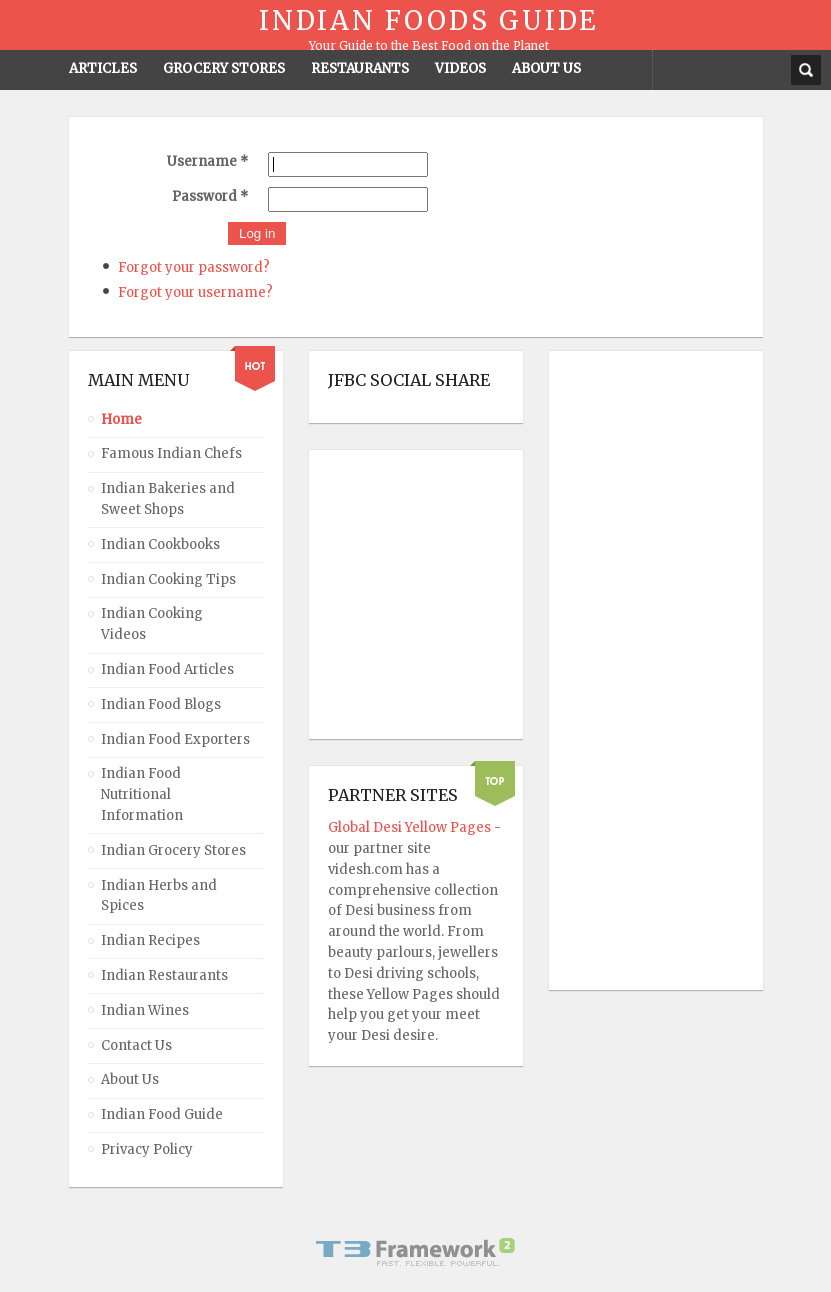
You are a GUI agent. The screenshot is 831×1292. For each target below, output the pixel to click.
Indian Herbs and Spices (159, 896)
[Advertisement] (648, 671)
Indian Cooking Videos (152, 624)
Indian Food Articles (167, 669)
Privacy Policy (147, 1149)
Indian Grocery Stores (173, 850)
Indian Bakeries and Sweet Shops (168, 499)
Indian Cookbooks (160, 544)
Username (207, 161)
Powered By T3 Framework (416, 1252)
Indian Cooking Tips (168, 579)
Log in (257, 233)
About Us (130, 1079)
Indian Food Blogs (161, 704)
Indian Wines (145, 1010)
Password (210, 196)
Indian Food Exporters (175, 739)
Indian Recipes (150, 940)
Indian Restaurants (164, 975)
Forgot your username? (195, 292)
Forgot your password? (194, 267)
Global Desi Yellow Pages (411, 827)
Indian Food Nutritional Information (142, 794)
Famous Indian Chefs (171, 453)
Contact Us (136, 1045)
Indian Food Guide (162, 1114)
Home (121, 419)
